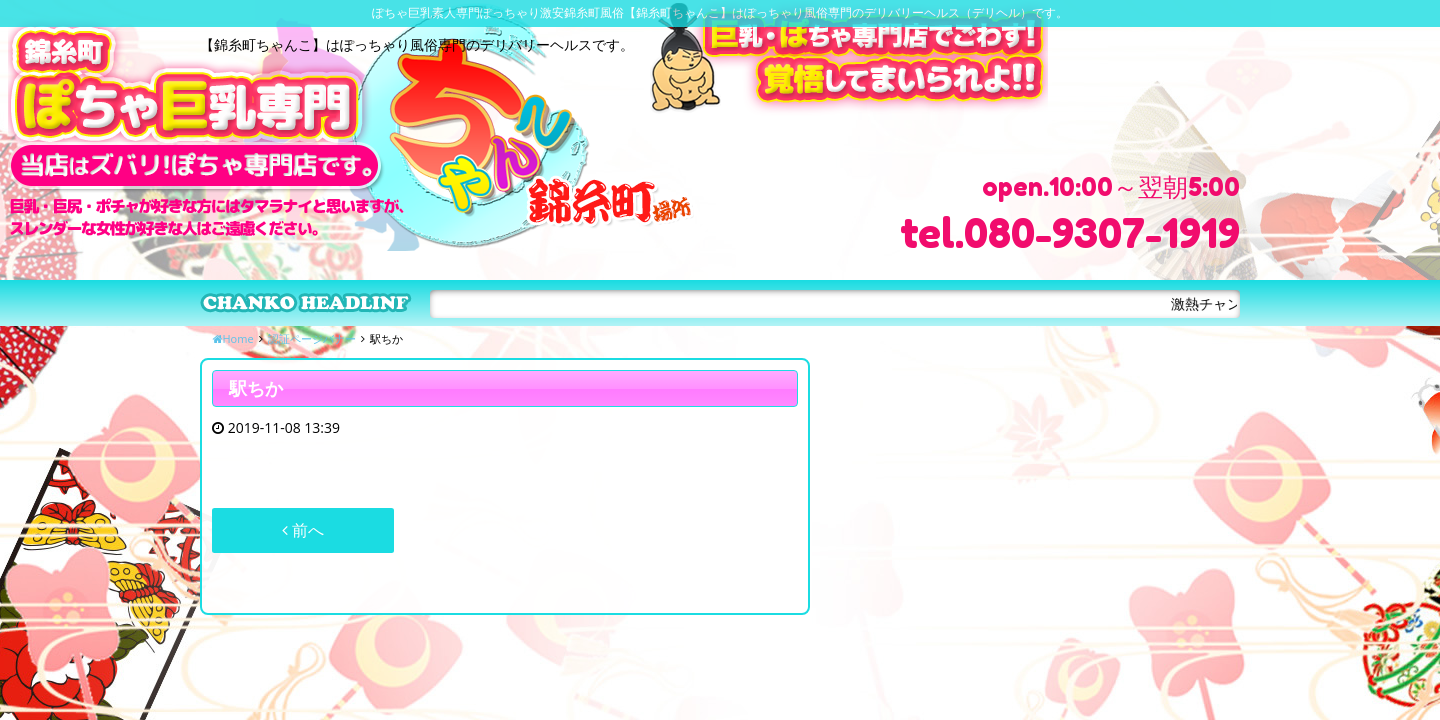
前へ (303, 530)
